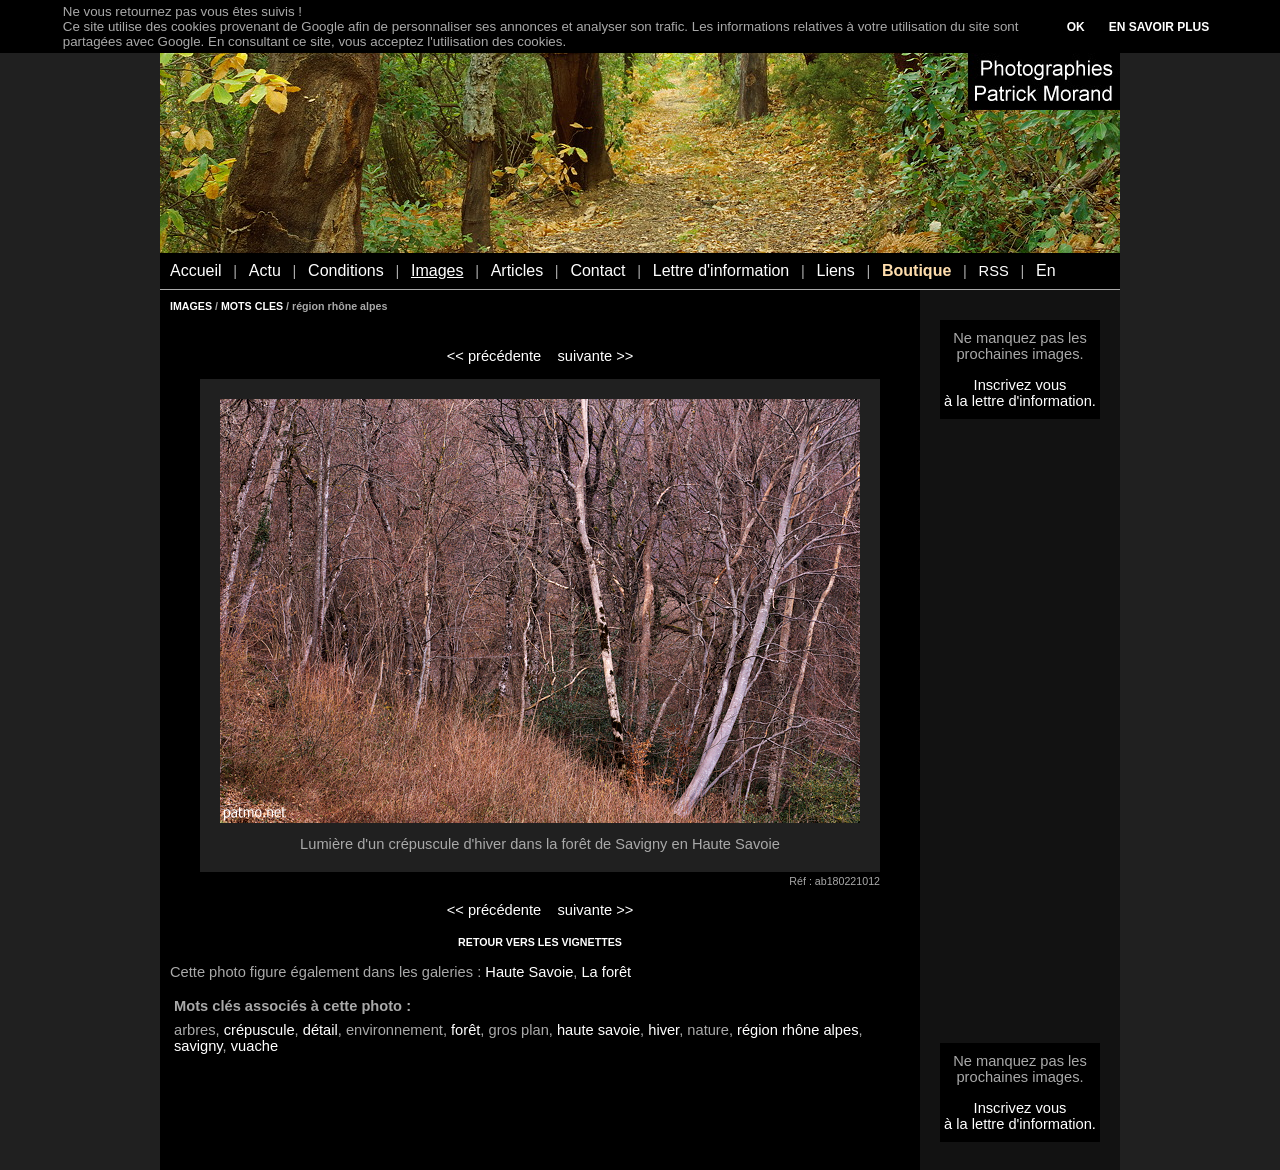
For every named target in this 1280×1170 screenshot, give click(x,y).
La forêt (606, 972)
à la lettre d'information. (1020, 401)
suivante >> (596, 356)
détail (320, 1030)
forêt (465, 1030)
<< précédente (494, 356)
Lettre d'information (721, 270)
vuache (254, 1046)
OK (1076, 27)
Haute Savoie (529, 972)
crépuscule (259, 1030)
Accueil (196, 270)
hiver (663, 1030)
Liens (835, 270)
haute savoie (598, 1030)
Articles (517, 270)
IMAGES (191, 306)
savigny (198, 1046)
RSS (994, 271)
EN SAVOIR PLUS (1159, 27)
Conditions (346, 270)
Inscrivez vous (1020, 385)
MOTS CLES (252, 306)
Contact (597, 270)
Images (437, 270)
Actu (265, 270)
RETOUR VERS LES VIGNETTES (540, 942)
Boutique (916, 270)
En (1046, 270)
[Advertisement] (1020, 737)
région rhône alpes (797, 1030)
